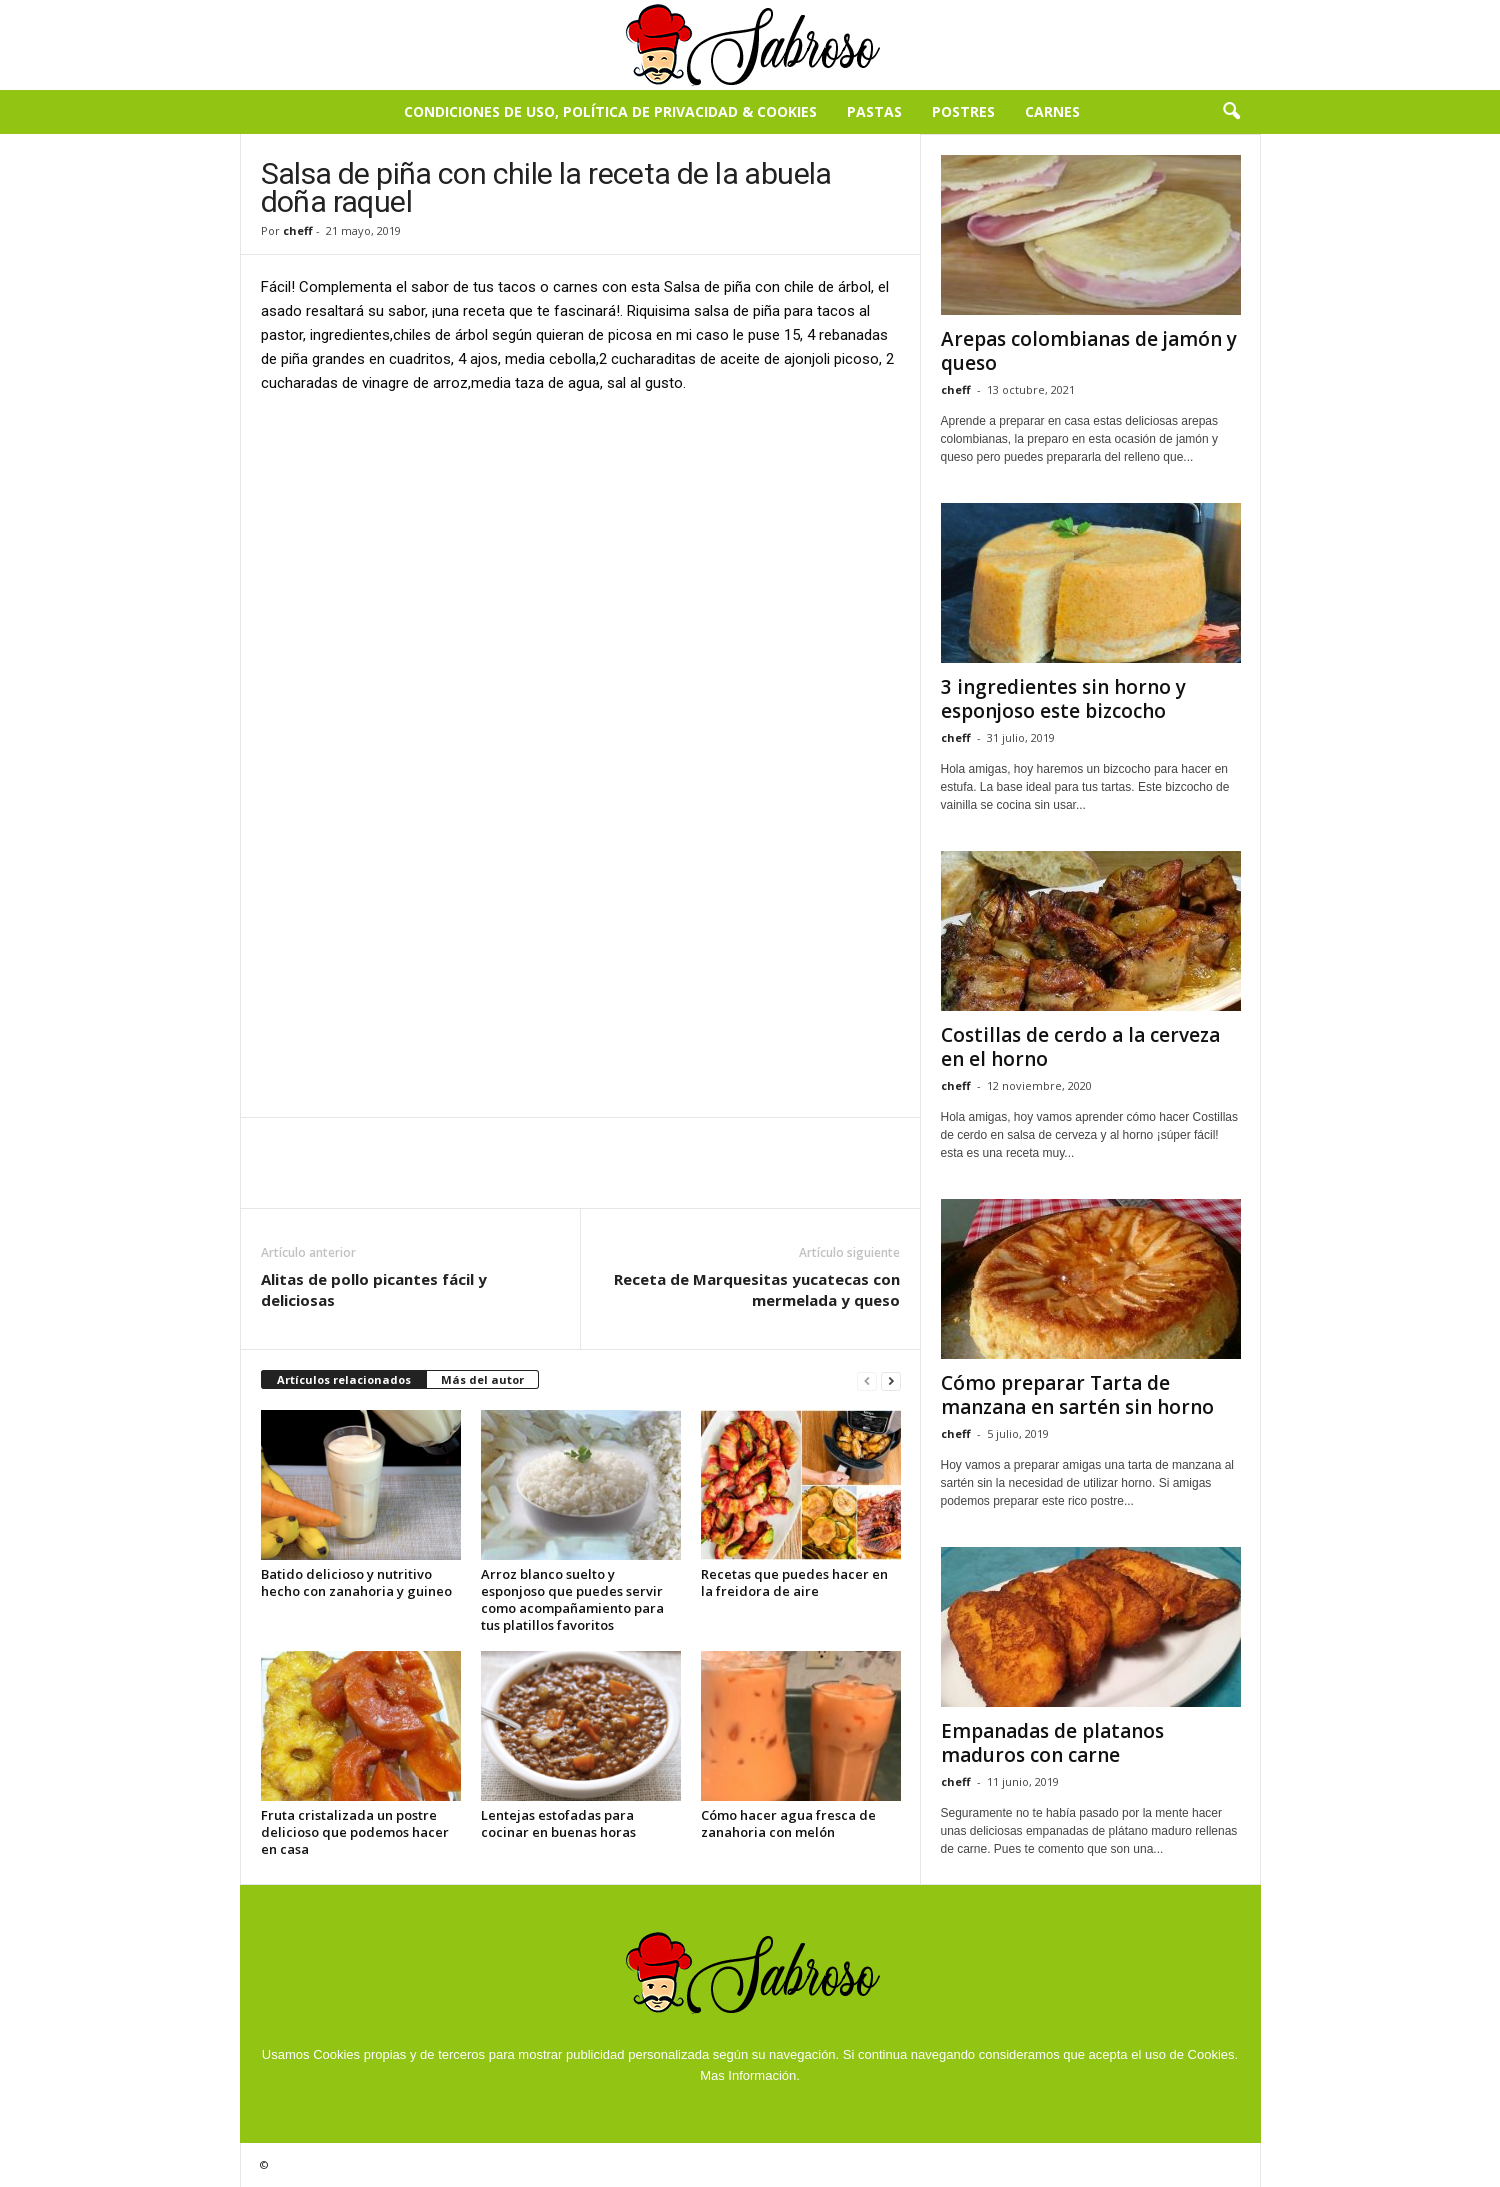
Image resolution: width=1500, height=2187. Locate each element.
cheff (298, 230)
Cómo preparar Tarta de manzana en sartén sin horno (1077, 1395)
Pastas (874, 111)
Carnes (1052, 111)
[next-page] (891, 1380)
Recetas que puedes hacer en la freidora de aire (794, 1582)
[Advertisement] (581, 559)
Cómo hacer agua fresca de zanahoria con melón (788, 1823)
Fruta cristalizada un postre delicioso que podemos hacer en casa (355, 1832)
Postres (963, 111)
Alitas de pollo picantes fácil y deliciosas (374, 1289)
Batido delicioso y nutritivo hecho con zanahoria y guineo (356, 1582)
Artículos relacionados (344, 1379)
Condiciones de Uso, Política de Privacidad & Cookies (610, 111)
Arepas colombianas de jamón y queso (1089, 351)
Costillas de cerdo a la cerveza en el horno (1080, 1047)
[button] (1231, 112)
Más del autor (482, 1379)
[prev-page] (867, 1380)
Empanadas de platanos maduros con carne (1052, 1743)
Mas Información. (750, 2075)
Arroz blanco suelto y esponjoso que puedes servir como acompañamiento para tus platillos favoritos (572, 1599)
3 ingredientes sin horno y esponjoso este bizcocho (1063, 699)
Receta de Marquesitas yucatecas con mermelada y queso (757, 1289)
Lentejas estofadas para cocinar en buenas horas (558, 1823)
